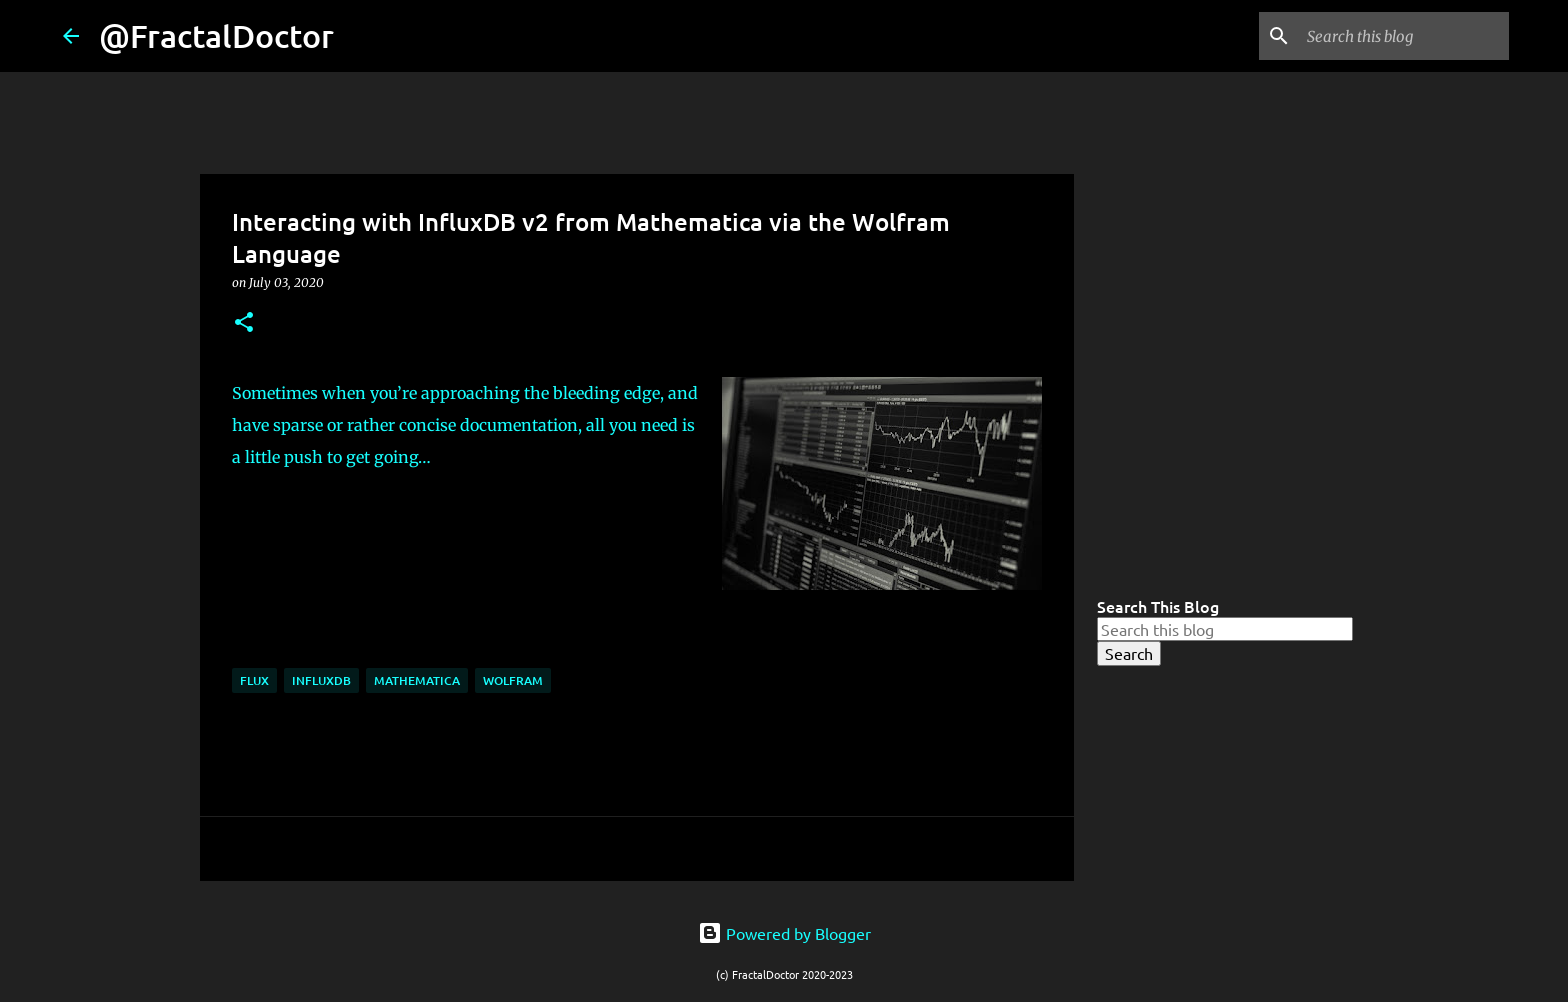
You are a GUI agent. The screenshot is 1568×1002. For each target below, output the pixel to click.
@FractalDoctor (216, 35)
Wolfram (513, 680)
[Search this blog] (1404, 36)
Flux (254, 680)
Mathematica (417, 680)
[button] (244, 323)
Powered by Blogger (784, 933)
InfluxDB (321, 680)
